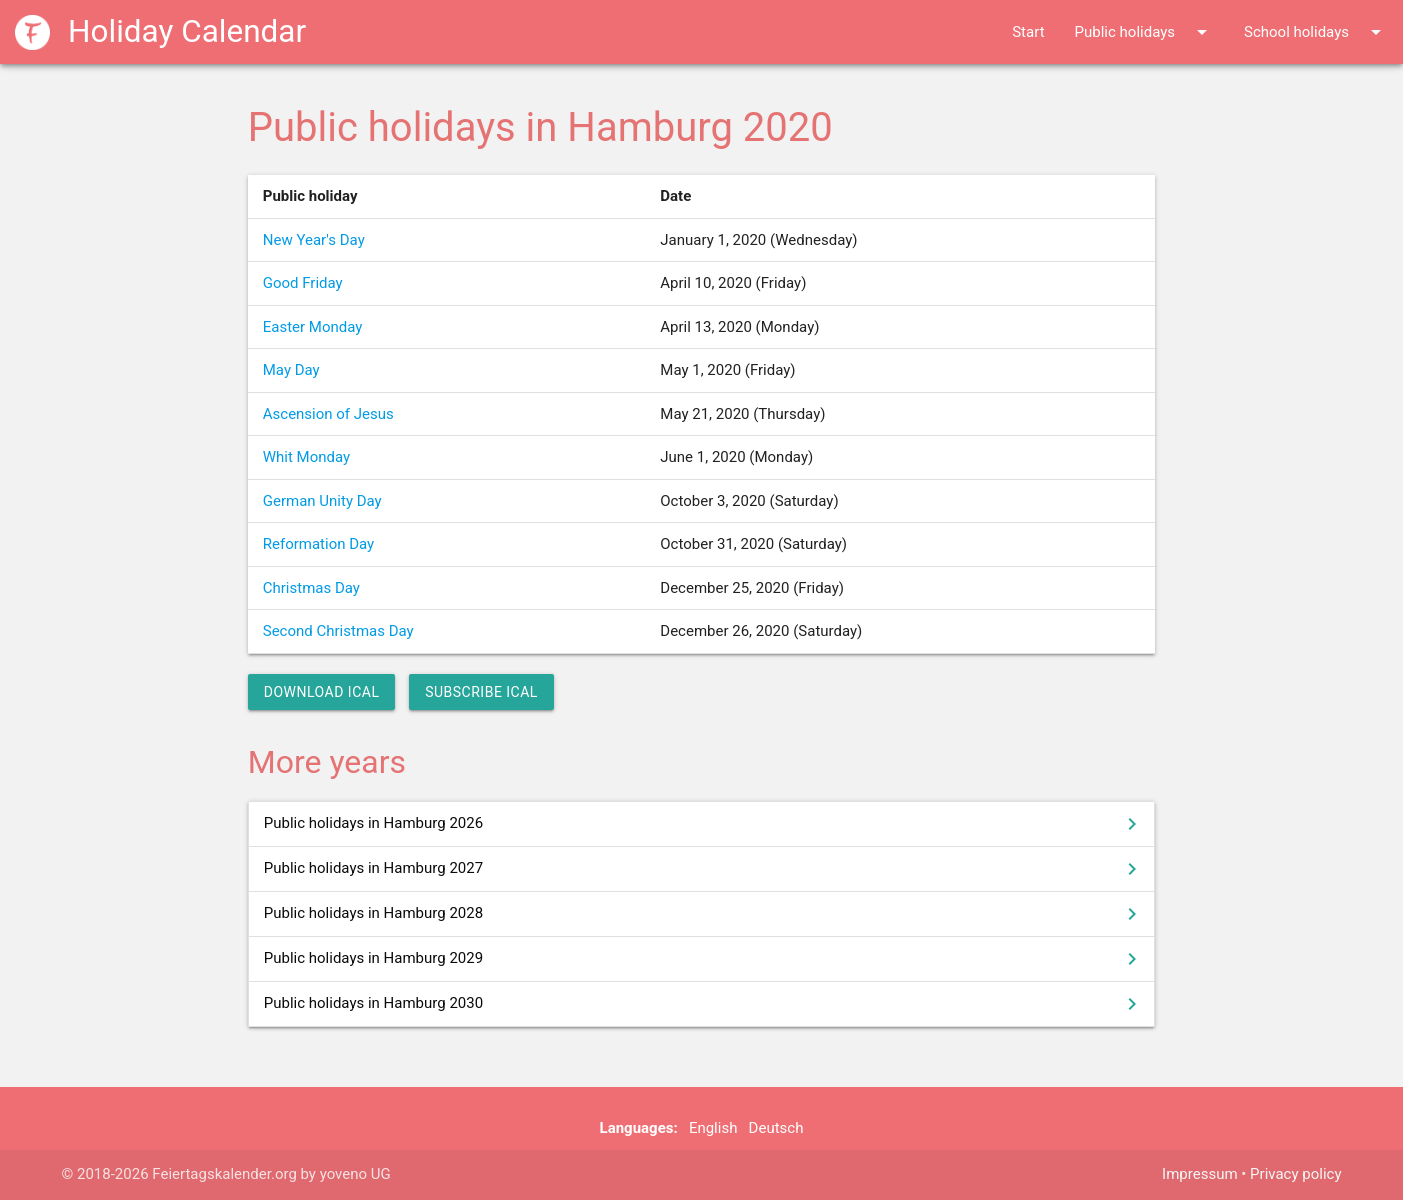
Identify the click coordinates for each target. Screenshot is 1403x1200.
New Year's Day (314, 240)
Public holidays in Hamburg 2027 (704, 869)
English (713, 1128)
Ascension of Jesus (328, 414)
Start (1028, 32)
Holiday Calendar (160, 31)
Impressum (1199, 1174)
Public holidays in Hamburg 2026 (704, 824)
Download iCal (322, 692)
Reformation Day (318, 544)
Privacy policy (1295, 1174)
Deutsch (776, 1128)
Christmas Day (311, 588)
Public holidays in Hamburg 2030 (704, 1004)
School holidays (1316, 32)
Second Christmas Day (338, 631)
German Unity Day (322, 501)
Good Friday (303, 283)
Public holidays (1144, 32)
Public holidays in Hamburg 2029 (704, 959)
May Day (291, 370)
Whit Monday (306, 457)
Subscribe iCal (481, 692)
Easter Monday (313, 327)
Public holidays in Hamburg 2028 (704, 914)
